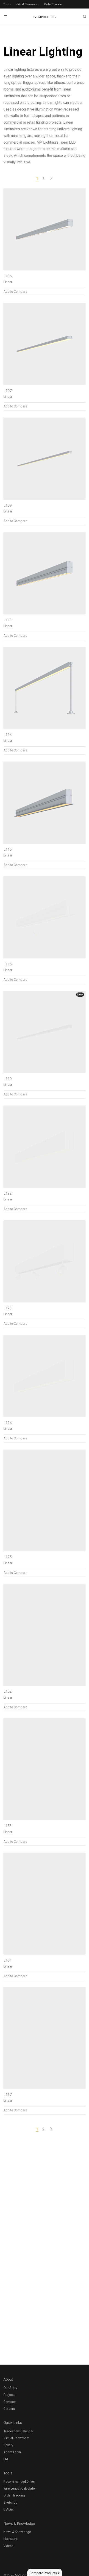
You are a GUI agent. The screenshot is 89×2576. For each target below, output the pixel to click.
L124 (7, 1521)
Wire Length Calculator (19, 2488)
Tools (7, 4)
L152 (7, 1790)
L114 (7, 735)
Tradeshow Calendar (18, 2431)
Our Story (10, 2388)
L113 (7, 620)
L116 (7, 984)
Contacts (10, 2402)
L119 (7, 1118)
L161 (7, 2059)
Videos (8, 2546)
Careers (9, 2409)
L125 (7, 1656)
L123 (7, 1387)
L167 (7, 2193)
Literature (10, 2539)
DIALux (8, 2509)
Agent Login (12, 2452)
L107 (7, 391)
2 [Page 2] (43, 178)
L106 (7, 276)
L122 (7, 1252)
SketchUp (10, 2502)
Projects (9, 2395)
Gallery (8, 2445)
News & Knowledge (17, 2532)
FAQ (6, 2459)
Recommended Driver (19, 2481)
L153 (7, 1924)
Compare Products (45, 2573)
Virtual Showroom (27, 4)
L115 (7, 849)
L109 (7, 505)
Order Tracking (54, 4)
